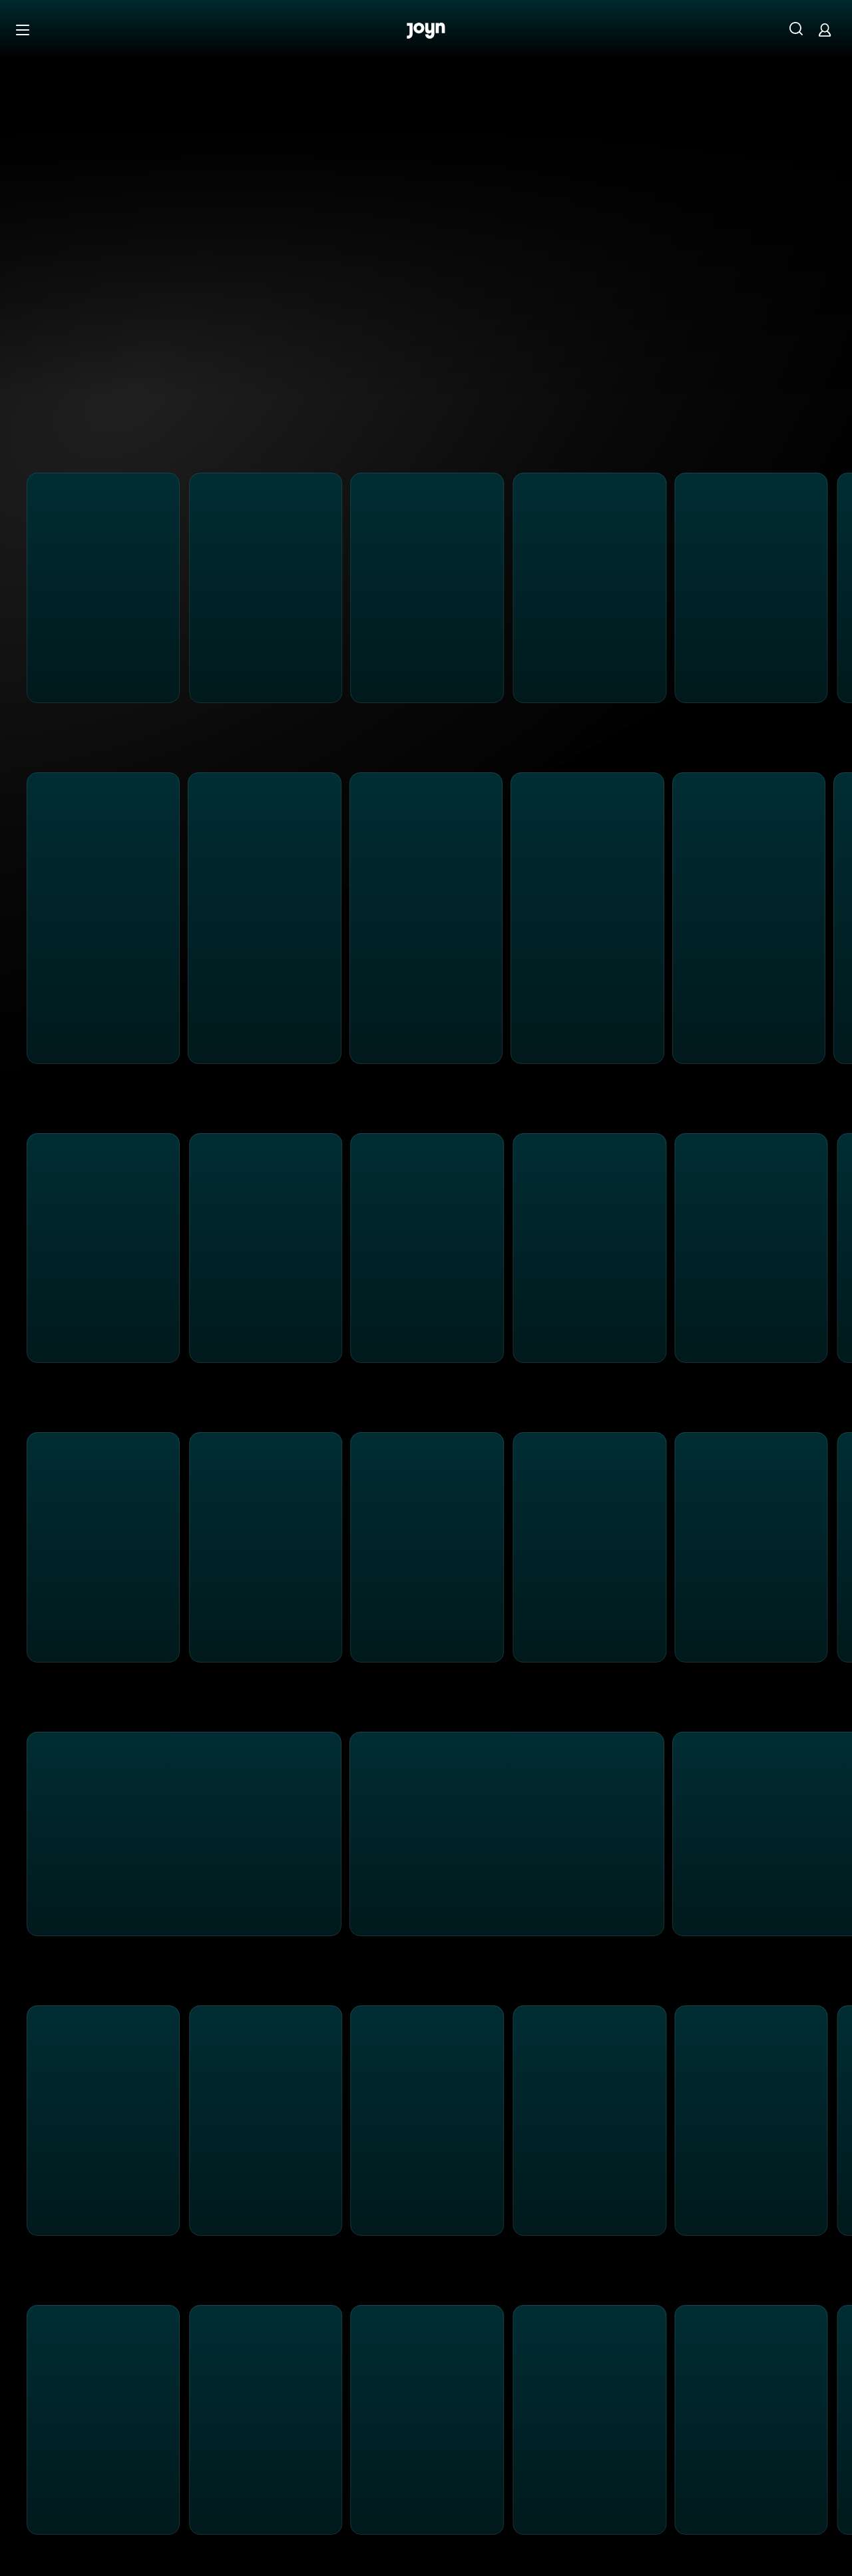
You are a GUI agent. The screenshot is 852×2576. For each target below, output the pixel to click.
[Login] (824, 29)
